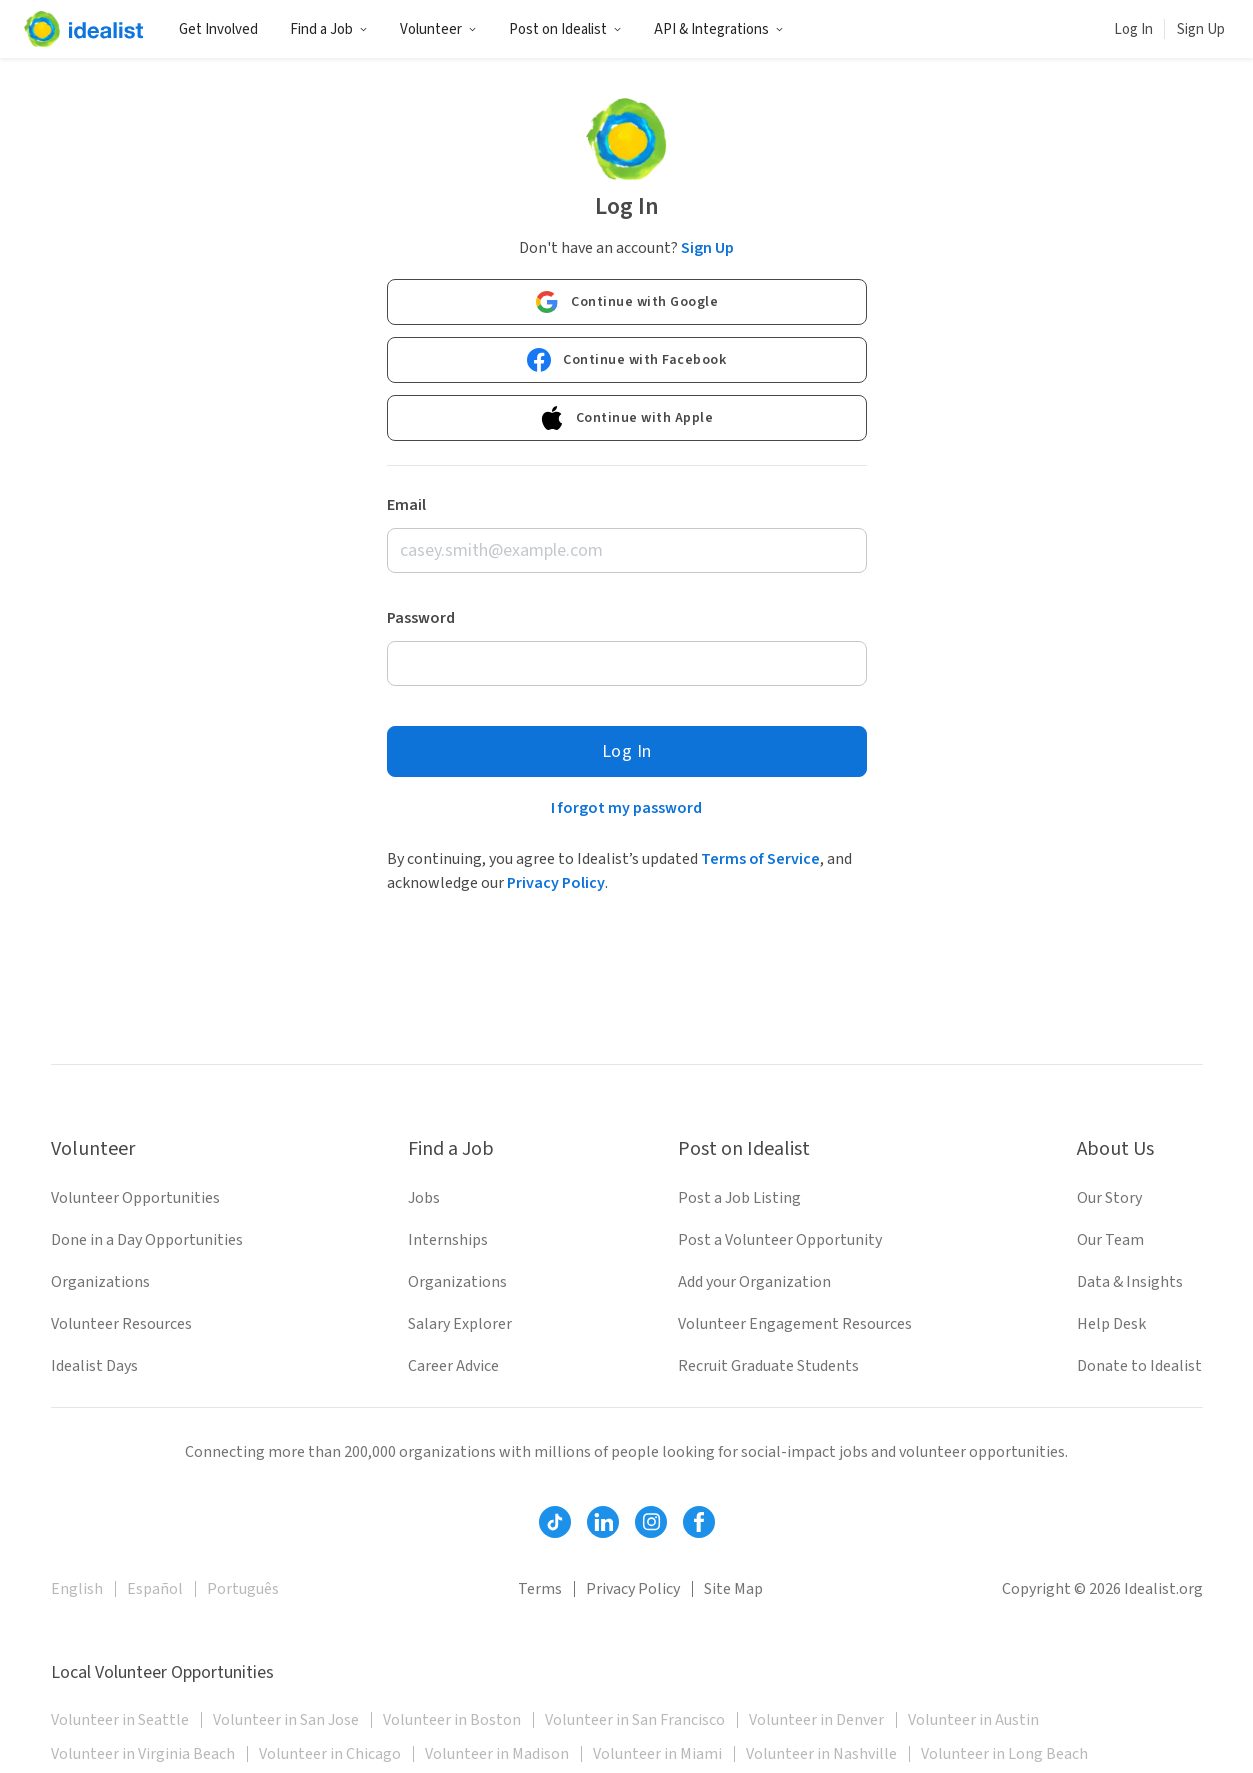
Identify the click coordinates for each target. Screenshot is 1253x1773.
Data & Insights (1130, 1282)
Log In (1133, 29)
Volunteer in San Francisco (635, 1720)
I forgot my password (626, 808)
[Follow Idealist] (555, 1522)
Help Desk (1111, 1324)
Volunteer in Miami (657, 1754)
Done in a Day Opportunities (147, 1240)
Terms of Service (760, 859)
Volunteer (438, 29)
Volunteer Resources (121, 1324)
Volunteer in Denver (816, 1720)
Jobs (424, 1198)
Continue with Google (626, 302)
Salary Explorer (460, 1324)
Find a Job (329, 29)
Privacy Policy (556, 883)
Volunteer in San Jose (286, 1720)
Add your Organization (754, 1282)
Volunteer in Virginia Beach (143, 1754)
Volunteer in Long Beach (1004, 1754)
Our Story (1109, 1198)
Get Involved (218, 29)
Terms (540, 1589)
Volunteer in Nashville (821, 1754)
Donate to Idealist (1139, 1366)
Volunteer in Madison (497, 1754)
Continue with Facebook (626, 360)
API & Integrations (719, 29)
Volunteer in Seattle (120, 1720)
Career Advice (453, 1366)
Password (421, 618)
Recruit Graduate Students (768, 1366)
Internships (448, 1240)
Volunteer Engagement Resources (795, 1324)
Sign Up (1201, 29)
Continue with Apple (627, 418)
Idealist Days (94, 1366)
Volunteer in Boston (452, 1720)
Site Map (733, 1589)
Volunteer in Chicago (330, 1754)
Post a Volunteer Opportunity (780, 1240)
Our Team (1110, 1240)
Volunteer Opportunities (135, 1198)
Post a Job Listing (739, 1198)
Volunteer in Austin (973, 1720)
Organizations (100, 1282)
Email (406, 505)
